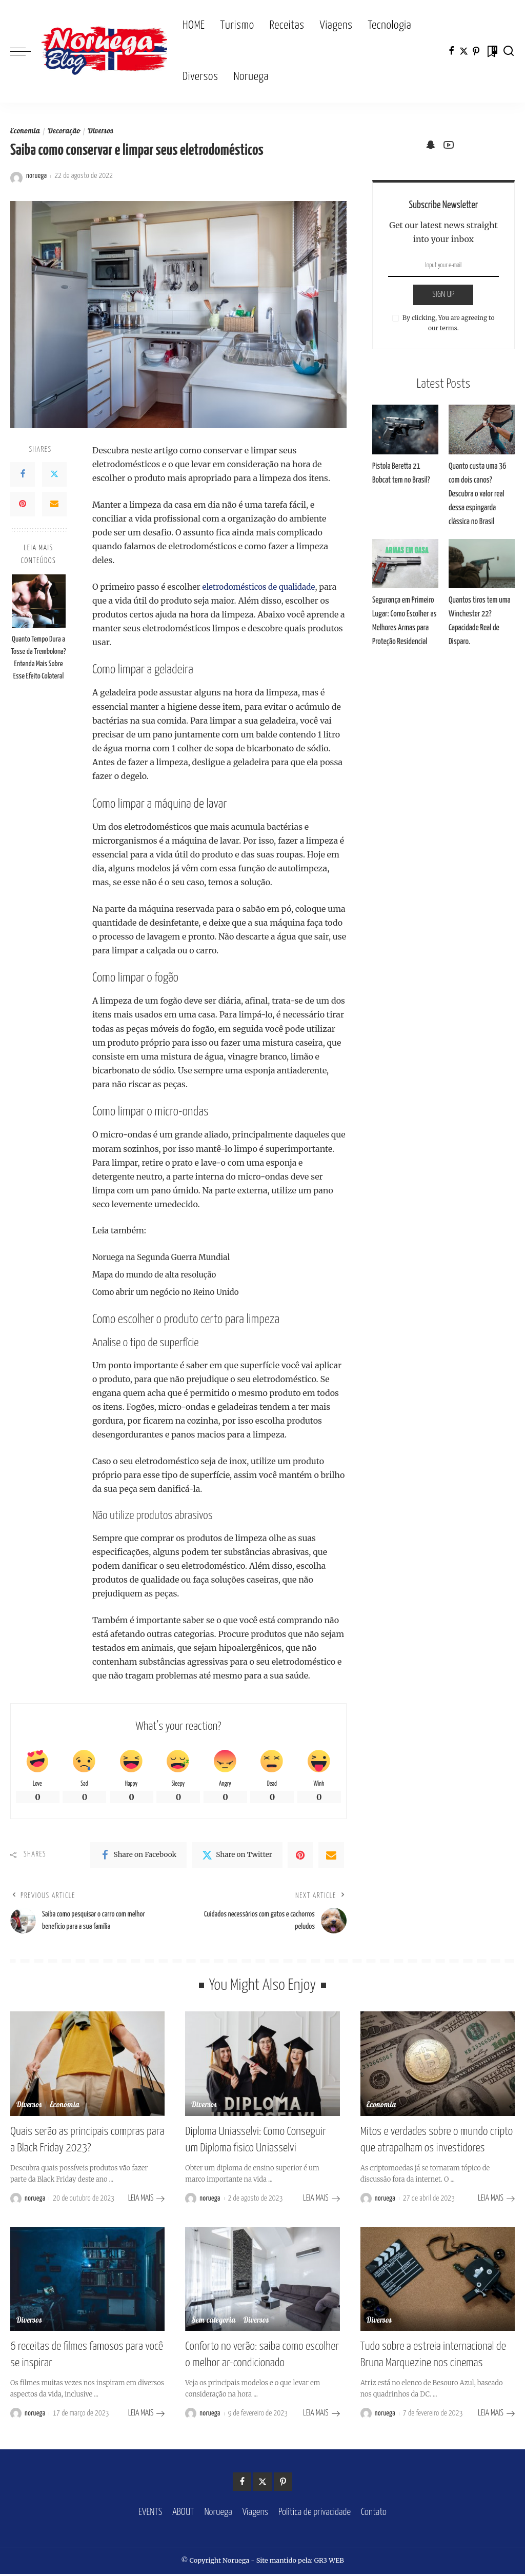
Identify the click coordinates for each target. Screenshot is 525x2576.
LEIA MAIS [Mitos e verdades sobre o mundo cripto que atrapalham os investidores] (496, 2202)
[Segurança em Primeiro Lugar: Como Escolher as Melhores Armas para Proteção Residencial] (405, 564)
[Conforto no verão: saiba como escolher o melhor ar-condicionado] (262, 2282)
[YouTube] (448, 145)
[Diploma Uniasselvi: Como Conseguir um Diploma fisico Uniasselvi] (262, 2070)
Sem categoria (214, 2325)
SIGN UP (443, 294)
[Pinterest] (476, 51)
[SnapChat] (431, 145)
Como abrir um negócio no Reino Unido (169, 1292)
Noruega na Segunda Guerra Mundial (165, 1257)
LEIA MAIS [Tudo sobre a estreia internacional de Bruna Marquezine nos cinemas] (496, 2415)
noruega (36, 176)
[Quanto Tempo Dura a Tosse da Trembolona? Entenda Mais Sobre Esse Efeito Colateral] (39, 601)
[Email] (54, 504)
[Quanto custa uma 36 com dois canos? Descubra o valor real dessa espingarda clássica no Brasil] (482, 429)
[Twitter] (463, 51)
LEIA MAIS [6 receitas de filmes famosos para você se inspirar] (146, 2415)
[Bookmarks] (491, 51)
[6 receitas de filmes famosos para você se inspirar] (87, 2282)
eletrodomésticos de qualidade (262, 587)
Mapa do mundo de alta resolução (158, 1274)
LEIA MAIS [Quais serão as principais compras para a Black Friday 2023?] (146, 2202)
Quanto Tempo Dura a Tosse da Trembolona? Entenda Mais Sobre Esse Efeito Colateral (38, 658)
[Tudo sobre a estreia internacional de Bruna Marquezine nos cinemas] (437, 2282)
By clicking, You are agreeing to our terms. (448, 323)
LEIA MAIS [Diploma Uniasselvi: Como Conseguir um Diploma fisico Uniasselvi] (321, 2202)
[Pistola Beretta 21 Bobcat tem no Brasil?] (405, 429)
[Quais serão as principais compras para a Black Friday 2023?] (87, 2070)
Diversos (103, 132)
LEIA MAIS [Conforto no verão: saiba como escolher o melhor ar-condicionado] (321, 2415)
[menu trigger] (25, 51)
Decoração (65, 132)
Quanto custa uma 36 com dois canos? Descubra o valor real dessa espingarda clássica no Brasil (476, 494)
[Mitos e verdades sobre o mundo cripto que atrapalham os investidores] (437, 2070)
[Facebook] (451, 51)
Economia (25, 132)
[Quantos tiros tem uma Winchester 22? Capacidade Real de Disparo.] (482, 564)
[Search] (508, 51)
